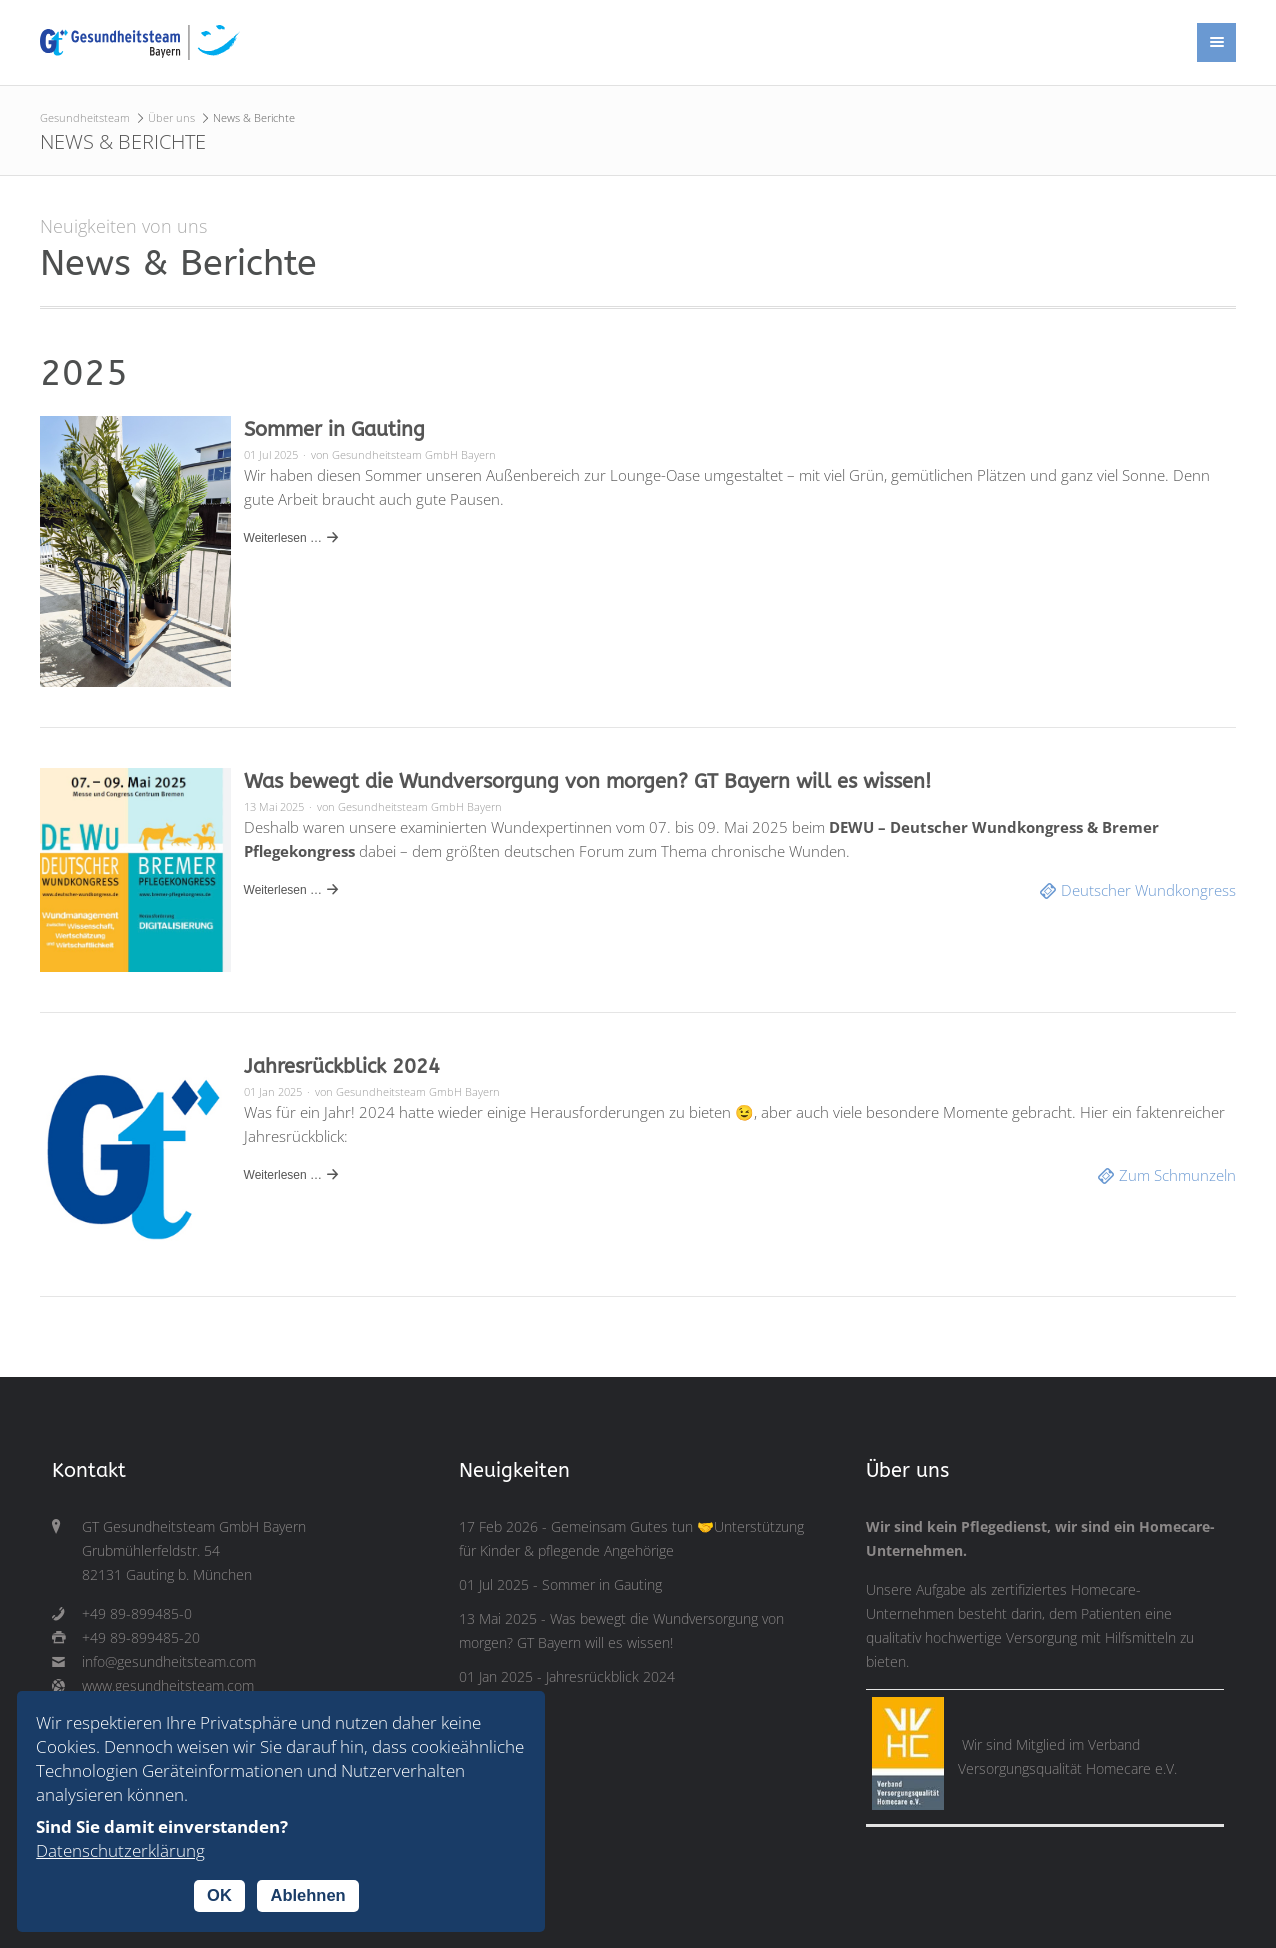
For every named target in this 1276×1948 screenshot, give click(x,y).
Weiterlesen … (283, 538)
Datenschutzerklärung (120, 1850)
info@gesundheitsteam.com (169, 1662)
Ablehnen (307, 1895)
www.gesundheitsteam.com (168, 1686)
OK (219, 1895)
